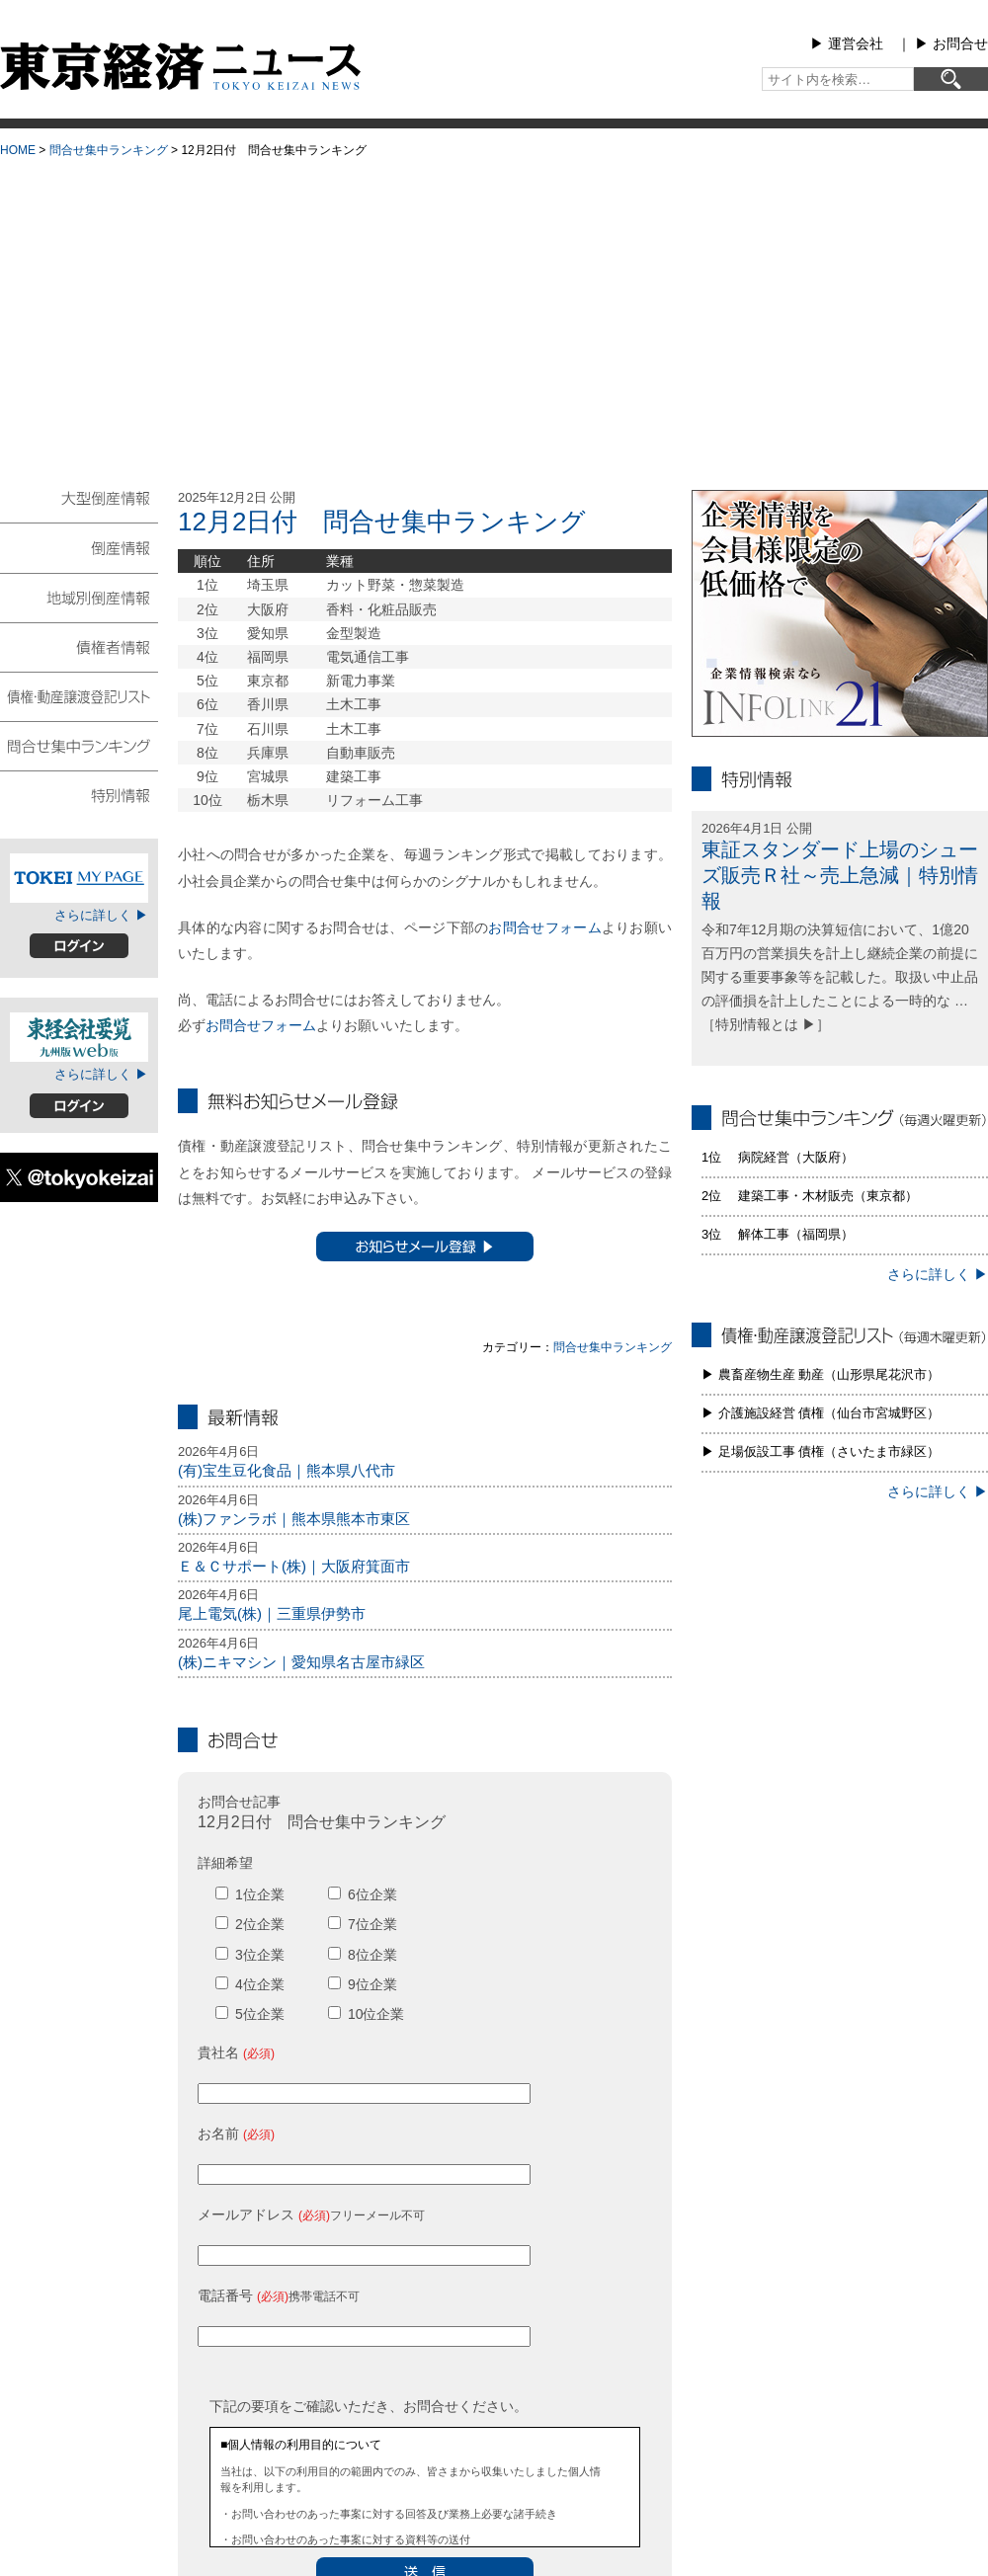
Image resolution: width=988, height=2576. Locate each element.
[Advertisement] (494, 317)
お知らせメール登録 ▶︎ (425, 1246)
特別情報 (79, 794)
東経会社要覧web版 (79, 1037)
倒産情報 (79, 547)
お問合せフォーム (544, 927)
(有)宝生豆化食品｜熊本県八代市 (286, 1470)
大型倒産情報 (79, 506)
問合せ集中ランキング (108, 150)
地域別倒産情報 (79, 596)
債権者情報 (79, 646)
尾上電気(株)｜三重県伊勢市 (272, 1613)
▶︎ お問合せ (951, 43)
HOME (18, 150)
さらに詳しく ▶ (101, 915)
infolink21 (840, 613)
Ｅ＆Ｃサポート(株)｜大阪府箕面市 (294, 1566)
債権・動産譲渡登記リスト (79, 695)
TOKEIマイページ (79, 878)
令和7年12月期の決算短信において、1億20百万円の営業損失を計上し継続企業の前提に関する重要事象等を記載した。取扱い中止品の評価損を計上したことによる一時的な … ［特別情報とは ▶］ (839, 976)
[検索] (951, 79)
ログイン (79, 945)
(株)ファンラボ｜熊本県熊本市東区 (294, 1518)
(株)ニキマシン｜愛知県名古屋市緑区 (301, 1661)
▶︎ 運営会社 (846, 43)
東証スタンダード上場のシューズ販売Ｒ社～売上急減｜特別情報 (839, 875)
